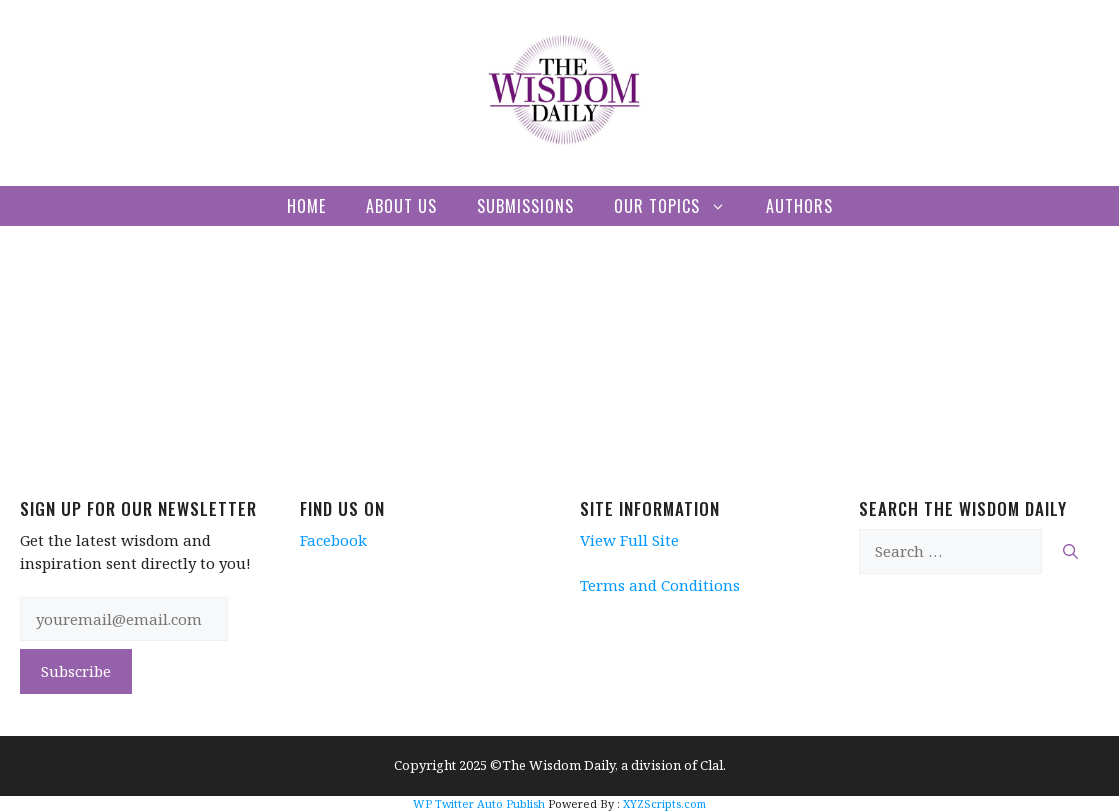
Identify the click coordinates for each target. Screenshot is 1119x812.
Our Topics (680, 206)
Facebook (333, 540)
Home (306, 206)
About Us (401, 206)
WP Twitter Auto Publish (479, 803)
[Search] (1070, 551)
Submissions (525, 206)
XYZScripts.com (664, 803)
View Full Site (629, 540)
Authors (799, 206)
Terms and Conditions (660, 585)
